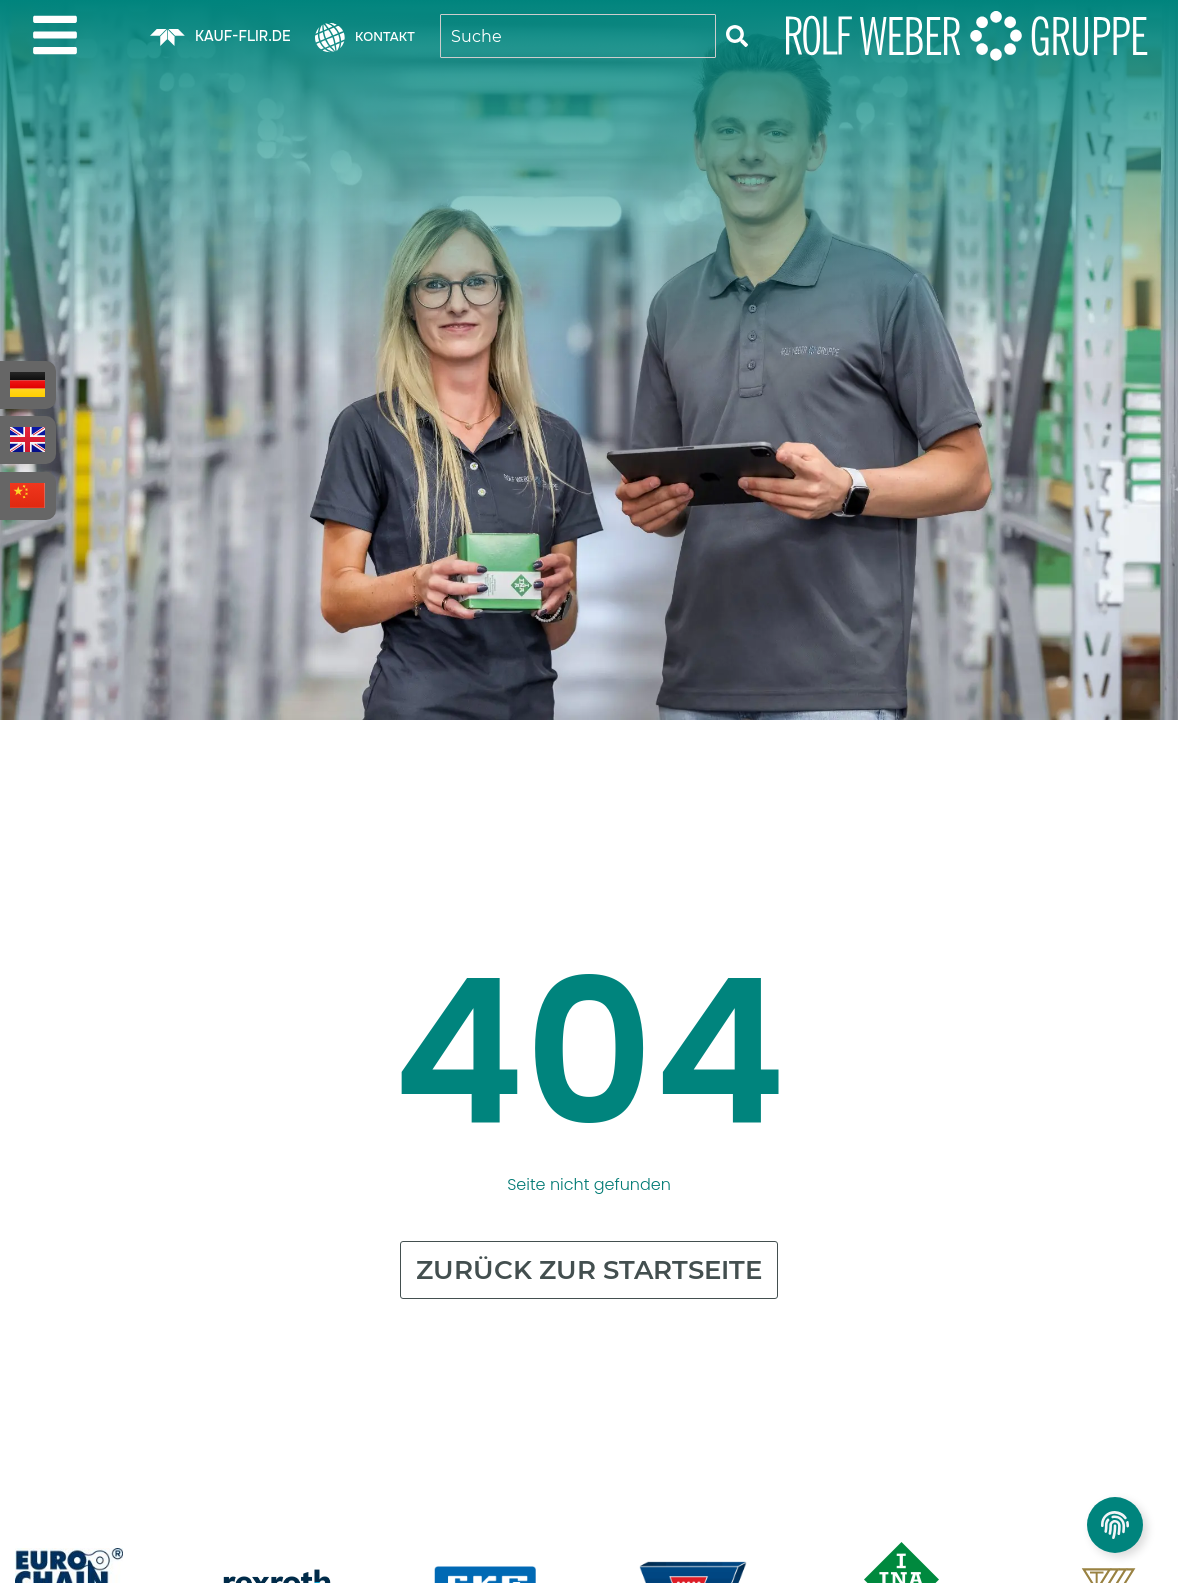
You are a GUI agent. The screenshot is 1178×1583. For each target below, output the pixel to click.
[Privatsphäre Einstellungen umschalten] (1115, 1525)
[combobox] (578, 36)
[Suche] (737, 36)
